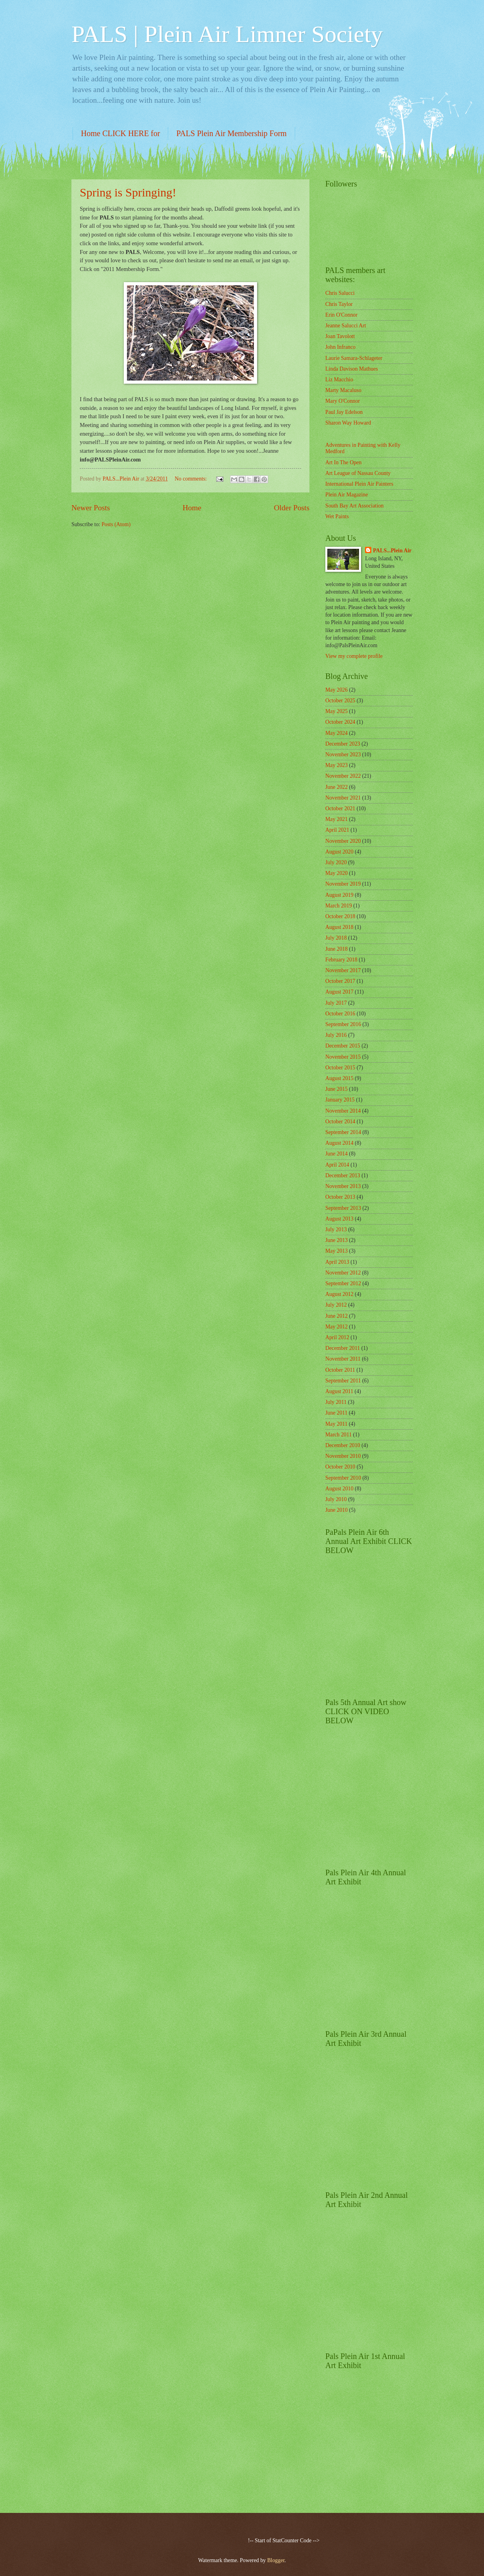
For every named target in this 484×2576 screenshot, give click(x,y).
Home (191, 508)
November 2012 (343, 1273)
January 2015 (340, 1100)
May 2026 (336, 690)
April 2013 (337, 1262)
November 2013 (343, 1186)
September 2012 (343, 1283)
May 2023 (336, 765)
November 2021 (343, 798)
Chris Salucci (340, 293)
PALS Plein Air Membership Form (231, 133)
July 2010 (336, 1499)
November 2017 (343, 970)
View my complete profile (353, 656)
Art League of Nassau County (358, 473)
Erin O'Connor (341, 315)
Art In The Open (343, 462)
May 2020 (336, 873)
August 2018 (339, 927)
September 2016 (343, 1024)
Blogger (275, 2560)
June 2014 (336, 1154)
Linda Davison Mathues (351, 369)
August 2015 (339, 1078)
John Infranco (340, 347)
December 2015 (342, 1046)
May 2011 (336, 1424)
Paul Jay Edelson (344, 412)
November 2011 (343, 1359)
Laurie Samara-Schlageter (353, 358)
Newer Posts (90, 508)
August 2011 (339, 1391)
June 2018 (336, 949)
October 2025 (340, 701)
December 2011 (342, 1348)
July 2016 (336, 1035)
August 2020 (339, 852)
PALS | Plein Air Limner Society (227, 34)
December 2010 (342, 1445)
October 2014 (340, 1122)
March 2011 (338, 1435)
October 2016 (340, 1014)
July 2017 (336, 1003)
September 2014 (343, 1132)
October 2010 (340, 1467)
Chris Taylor (339, 304)
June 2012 (336, 1316)
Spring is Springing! (128, 192)
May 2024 (336, 733)
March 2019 (338, 906)
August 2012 (339, 1294)
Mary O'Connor (342, 401)
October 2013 (340, 1197)
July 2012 (336, 1305)
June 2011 (336, 1413)
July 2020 (336, 862)
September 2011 (343, 1381)
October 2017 (340, 981)
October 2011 (340, 1370)
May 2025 (336, 711)
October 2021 (340, 808)
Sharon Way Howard (348, 423)
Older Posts (291, 508)
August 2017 (339, 992)
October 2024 (340, 722)
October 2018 (340, 916)
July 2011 (336, 1402)
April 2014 (337, 1165)
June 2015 (336, 1089)
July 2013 (336, 1229)
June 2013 (336, 1240)
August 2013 (339, 1219)
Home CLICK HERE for (120, 133)
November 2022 (343, 776)
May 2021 (336, 819)
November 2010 (343, 1456)
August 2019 (339, 895)
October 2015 (340, 1068)
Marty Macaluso (343, 390)
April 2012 (337, 1337)
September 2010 (343, 1478)
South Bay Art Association (354, 506)
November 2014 (343, 1111)
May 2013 (336, 1251)
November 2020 (343, 841)
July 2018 (336, 938)
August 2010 (339, 1489)
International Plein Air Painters (359, 484)
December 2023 (342, 744)
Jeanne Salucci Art (345, 326)
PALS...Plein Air (392, 551)
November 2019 (343, 884)
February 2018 (341, 960)
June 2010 (336, 1510)
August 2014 (339, 1143)
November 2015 (343, 1057)
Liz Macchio (339, 380)
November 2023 (343, 754)
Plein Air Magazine (346, 495)
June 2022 (336, 787)
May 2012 (336, 1327)
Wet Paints (337, 516)
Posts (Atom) (116, 524)
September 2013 (343, 1208)
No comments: (191, 479)
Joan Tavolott (340, 336)
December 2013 (342, 1175)
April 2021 (337, 830)
